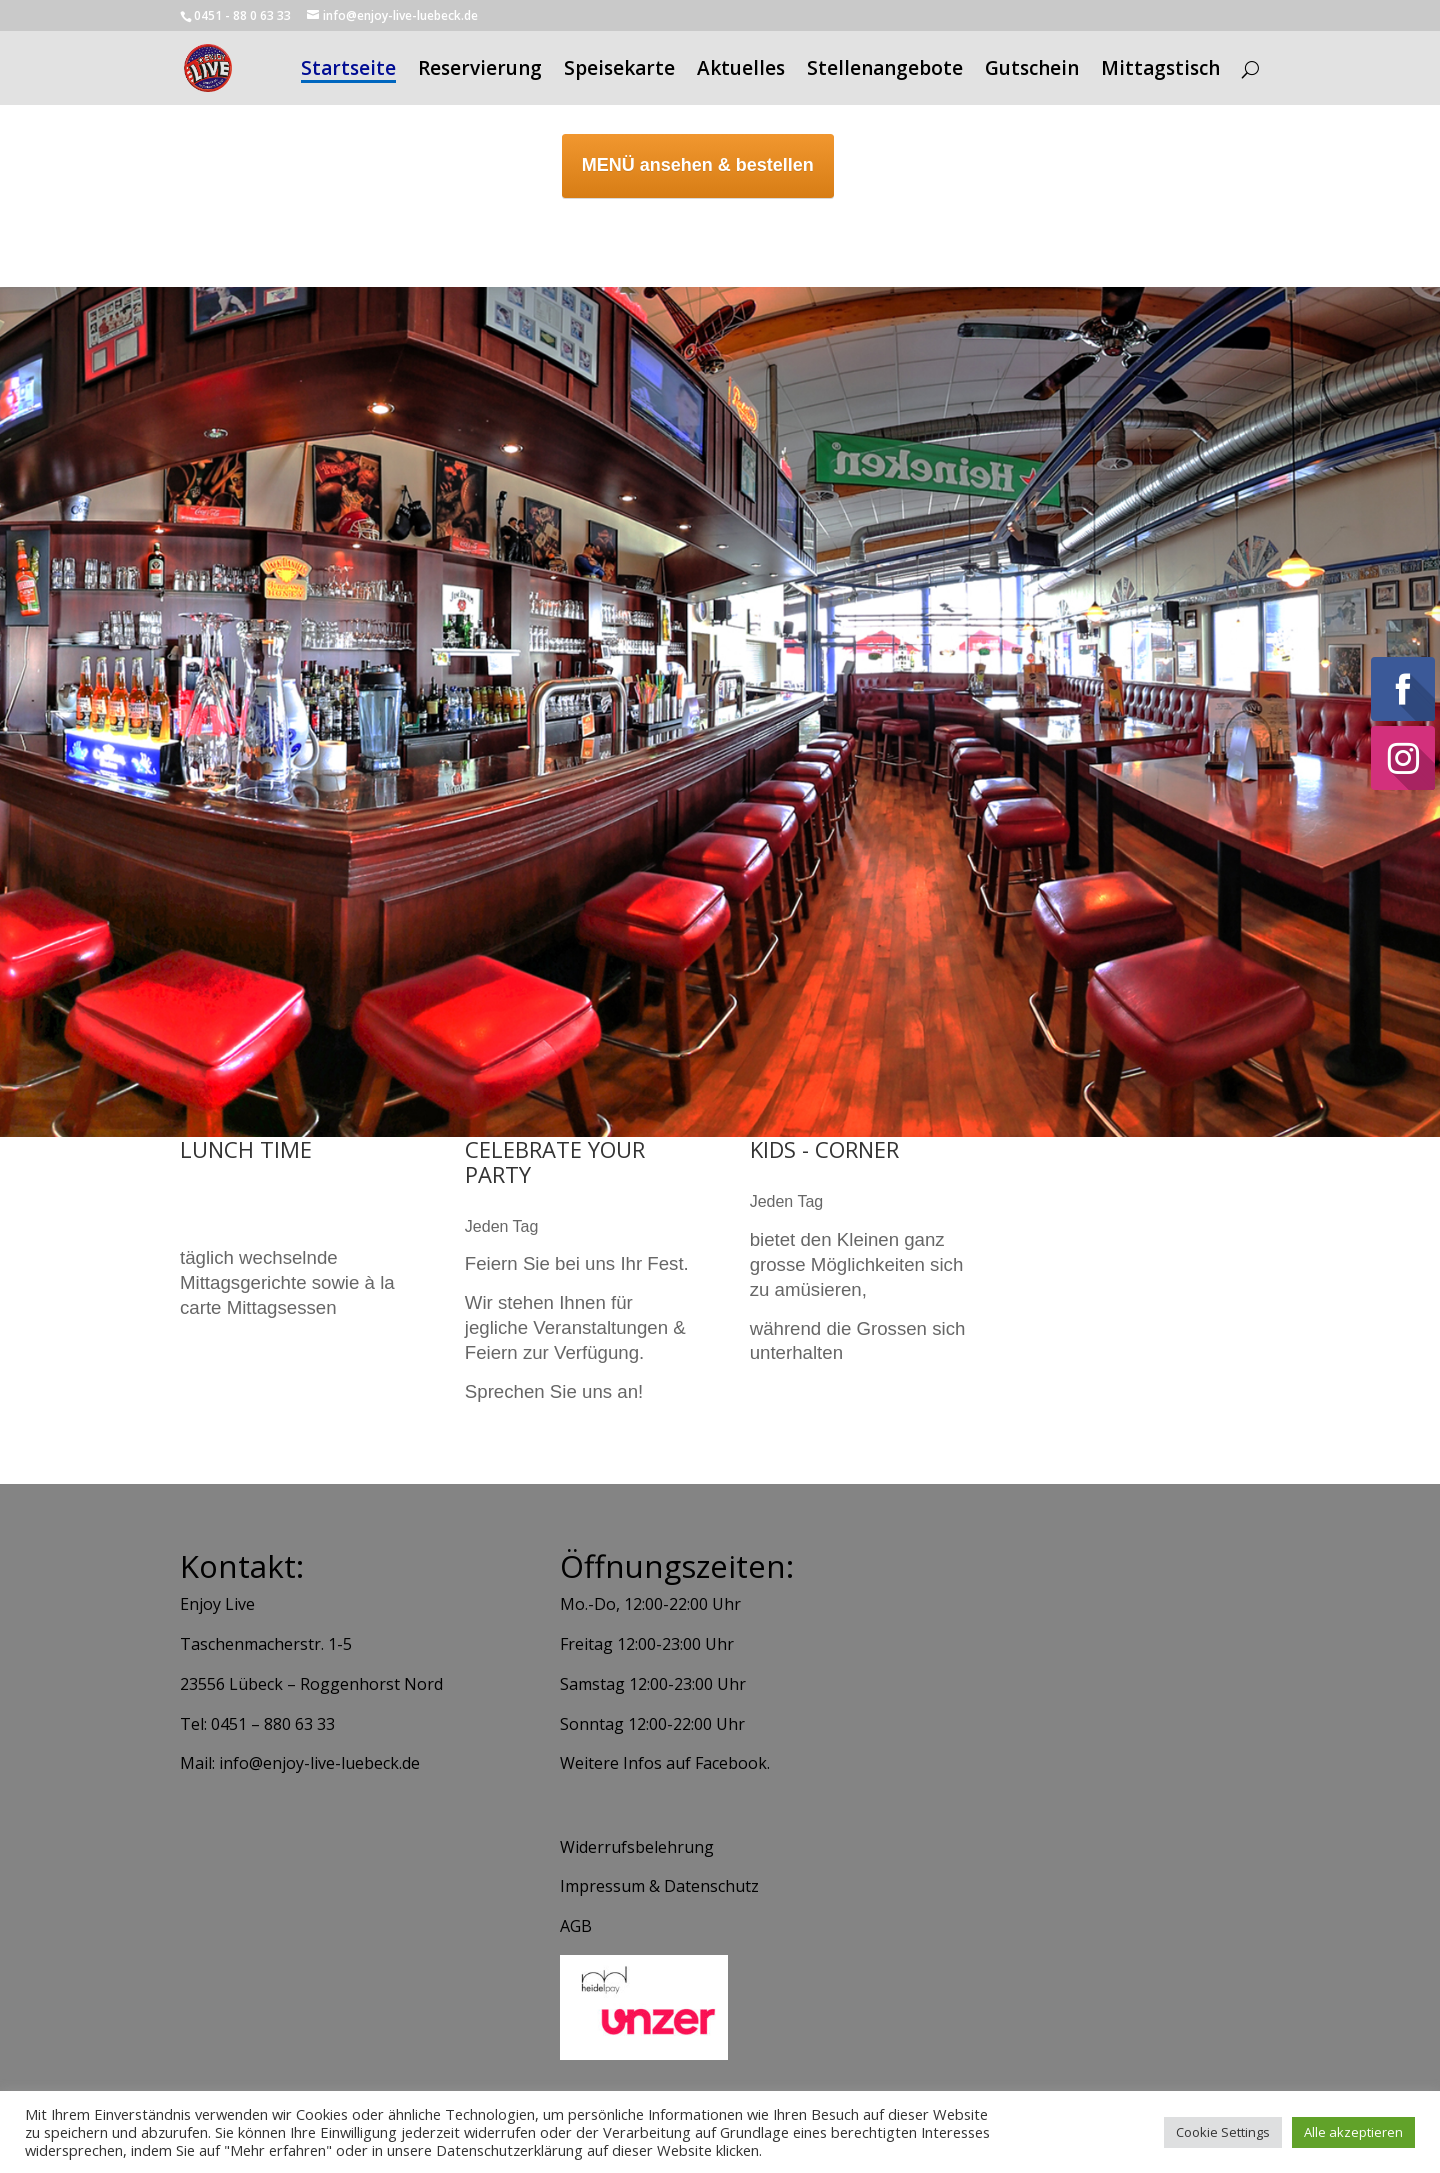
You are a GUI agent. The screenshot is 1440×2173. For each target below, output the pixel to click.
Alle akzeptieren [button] (1353, 2132)
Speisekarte (619, 71)
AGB (576, 1926)
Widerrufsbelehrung (637, 1847)
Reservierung (480, 71)
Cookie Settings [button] (1223, 2132)
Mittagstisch (1160, 71)
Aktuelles (741, 71)
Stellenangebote (885, 71)
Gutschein (1032, 71)
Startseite (348, 71)
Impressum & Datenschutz (659, 1886)
